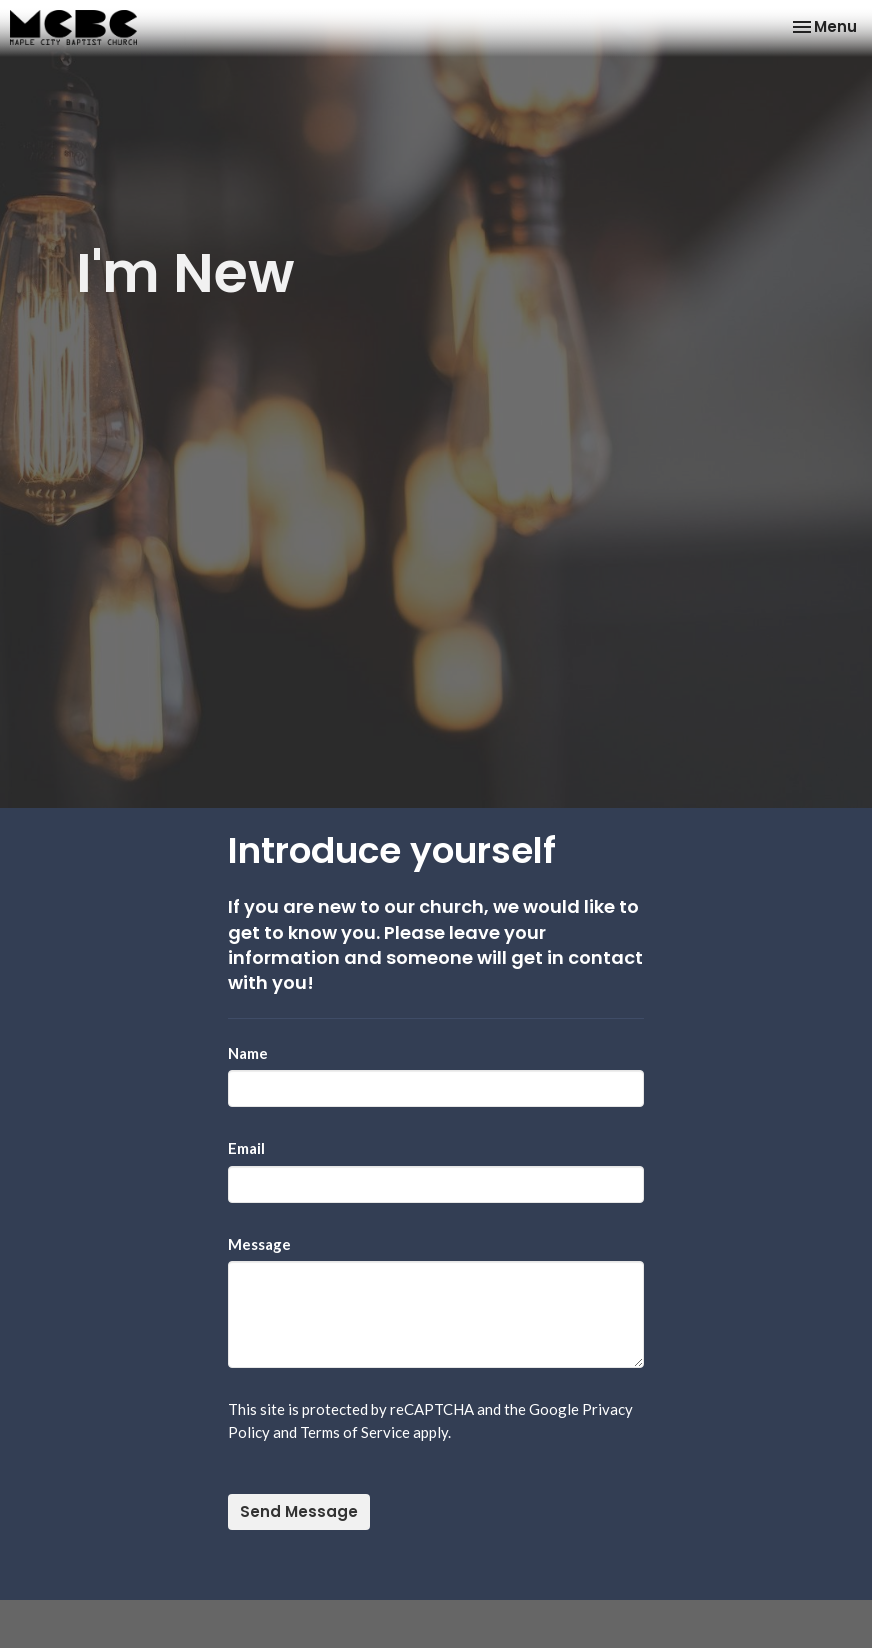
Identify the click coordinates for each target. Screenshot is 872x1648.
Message (259, 1244)
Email (246, 1148)
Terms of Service (355, 1432)
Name (248, 1053)
